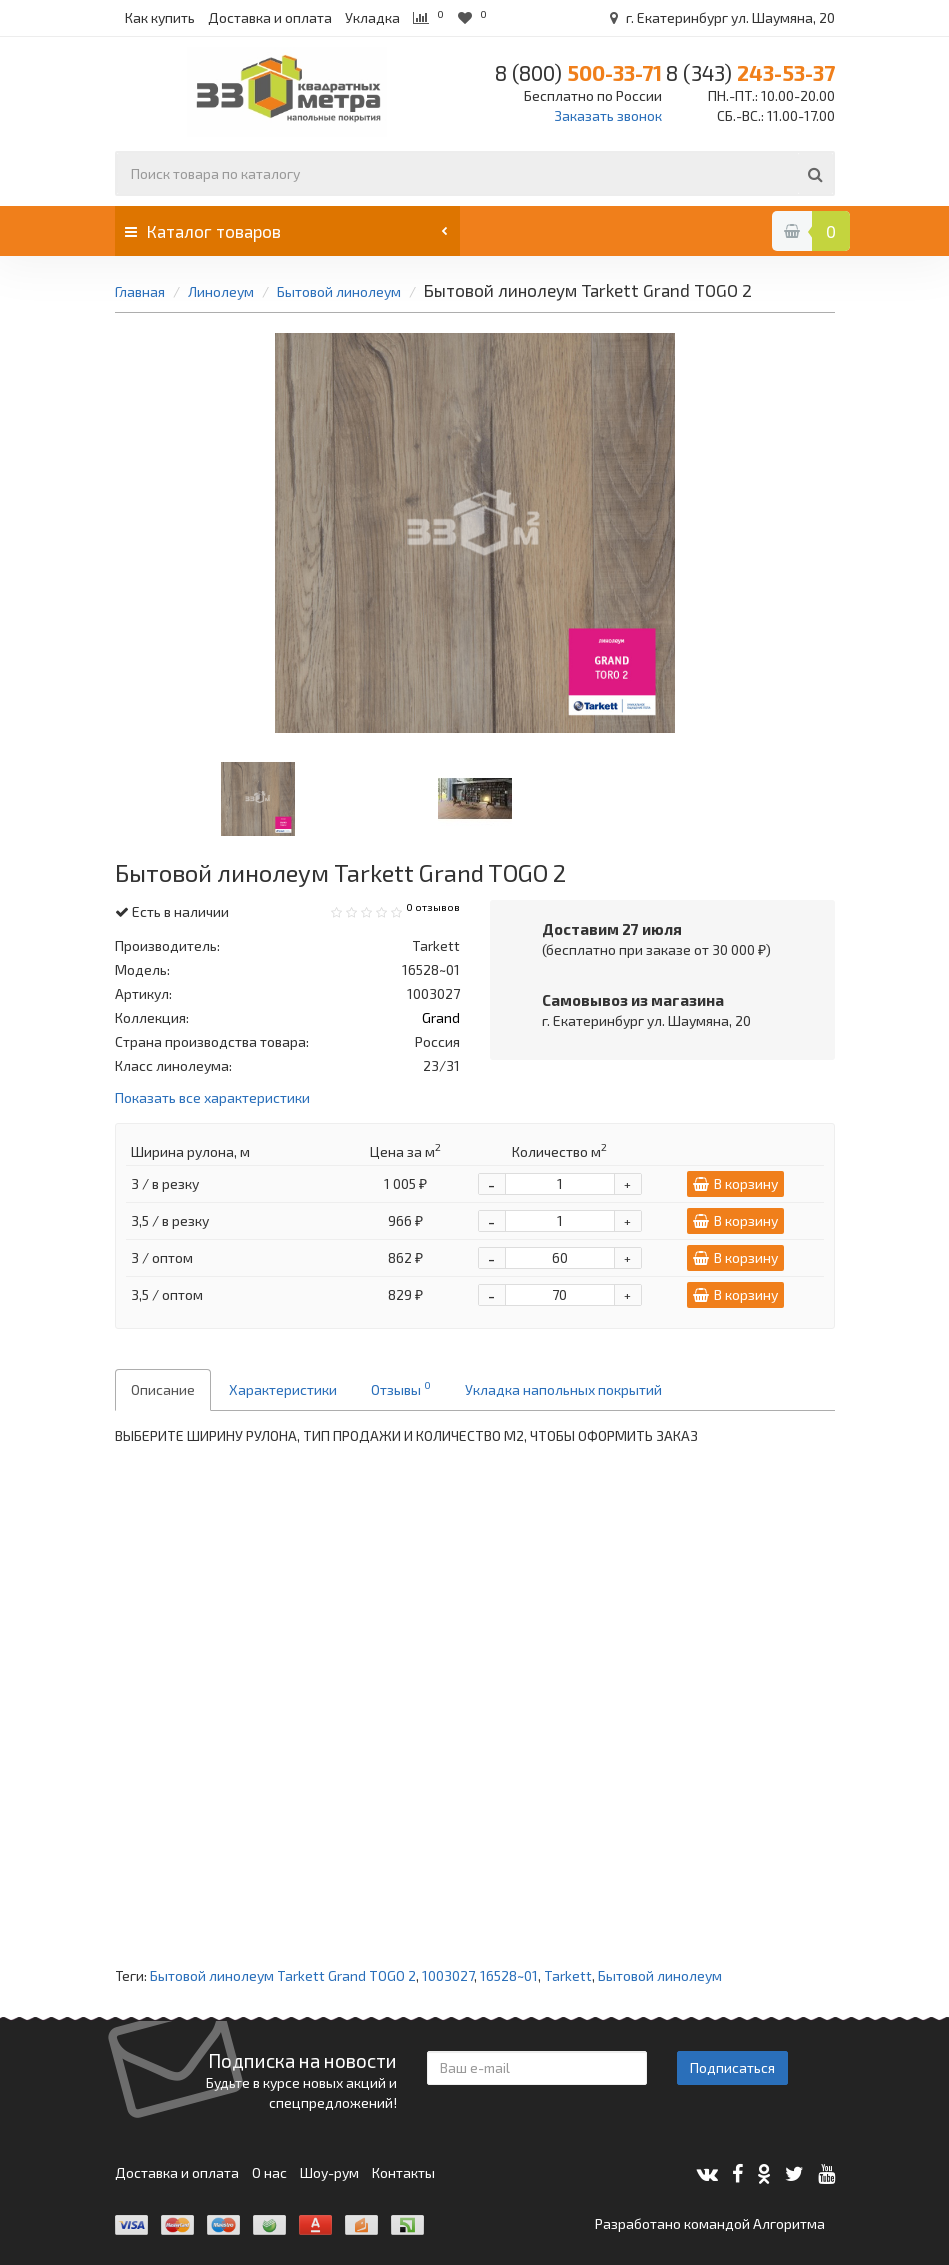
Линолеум (222, 291)
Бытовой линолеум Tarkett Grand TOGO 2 (283, 1975)
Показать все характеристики (212, 1098)
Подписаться (732, 2067)
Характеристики (283, 1389)
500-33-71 (578, 72)
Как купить (160, 17)
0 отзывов (433, 907)
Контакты (403, 2172)
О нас (269, 2172)
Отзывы (401, 1388)
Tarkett (568, 1975)
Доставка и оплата (270, 17)
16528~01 (509, 1975)
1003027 (448, 1975)
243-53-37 (750, 72)
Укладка (372, 17)
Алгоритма (789, 2223)
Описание (163, 1389)
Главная (140, 291)
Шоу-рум (329, 2172)
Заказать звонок (608, 115)
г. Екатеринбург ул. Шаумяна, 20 (719, 17)
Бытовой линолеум (339, 291)
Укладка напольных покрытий (563, 1389)
